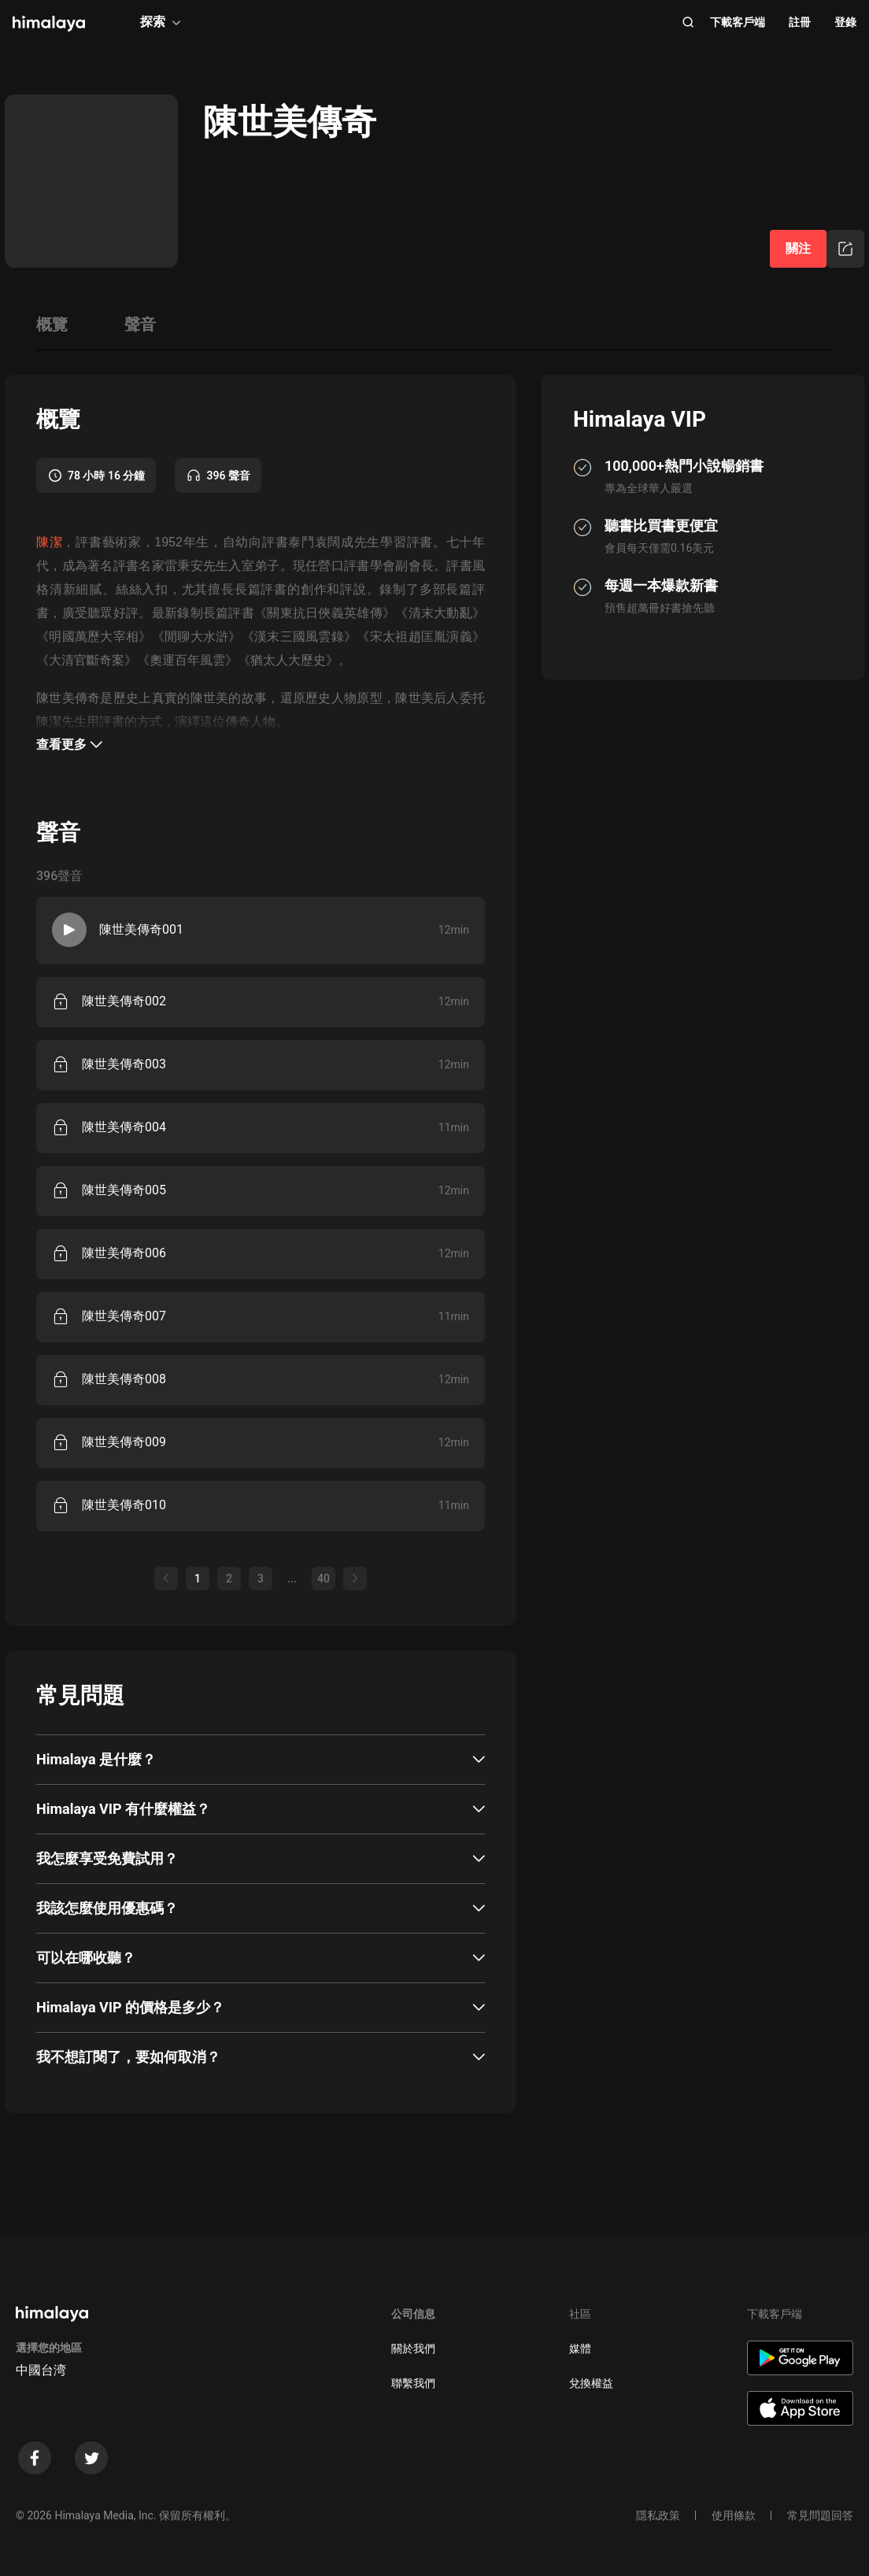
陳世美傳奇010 (124, 1504)
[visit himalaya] (49, 23)
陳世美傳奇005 (124, 1190)
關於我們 (413, 2348)
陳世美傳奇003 (124, 1064)
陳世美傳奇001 (141, 929)
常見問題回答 (820, 2515)
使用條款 (734, 2515)
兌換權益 (591, 2383)
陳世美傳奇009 (124, 1441)
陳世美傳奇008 (124, 1378)
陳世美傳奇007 (124, 1315)
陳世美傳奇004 (124, 1127)
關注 (798, 248)
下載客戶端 (737, 22)
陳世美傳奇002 (124, 1001)
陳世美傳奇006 (124, 1252)
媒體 (580, 2348)
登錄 (845, 22)
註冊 (800, 22)
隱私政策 (658, 2515)
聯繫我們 (413, 2383)
